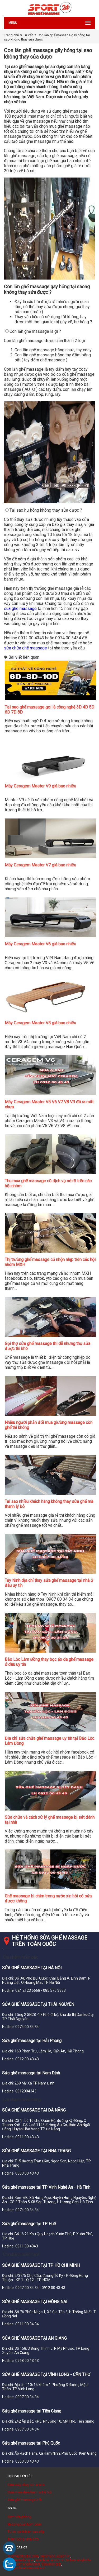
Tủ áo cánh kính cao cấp (26, 2532)
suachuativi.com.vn (50, 2560)
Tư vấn (28, 35)
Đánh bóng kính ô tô (23, 2539)
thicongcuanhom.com (24, 2524)
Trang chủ (11, 35)
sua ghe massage (20, 608)
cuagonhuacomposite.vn (27, 2568)
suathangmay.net (27, 2564)
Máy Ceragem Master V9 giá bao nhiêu (40, 786)
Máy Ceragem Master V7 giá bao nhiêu (40, 864)
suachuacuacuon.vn (55, 2556)
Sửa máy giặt (51, 2564)
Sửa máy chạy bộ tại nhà (26, 2485)
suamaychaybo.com (23, 2556)
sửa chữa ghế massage (25, 647)
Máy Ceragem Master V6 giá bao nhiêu (40, 943)
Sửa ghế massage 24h (25, 2500)
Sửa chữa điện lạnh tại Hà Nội (30, 2492)
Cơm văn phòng (19, 2517)
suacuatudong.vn (21, 2560)
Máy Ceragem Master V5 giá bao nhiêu (40, 1022)
